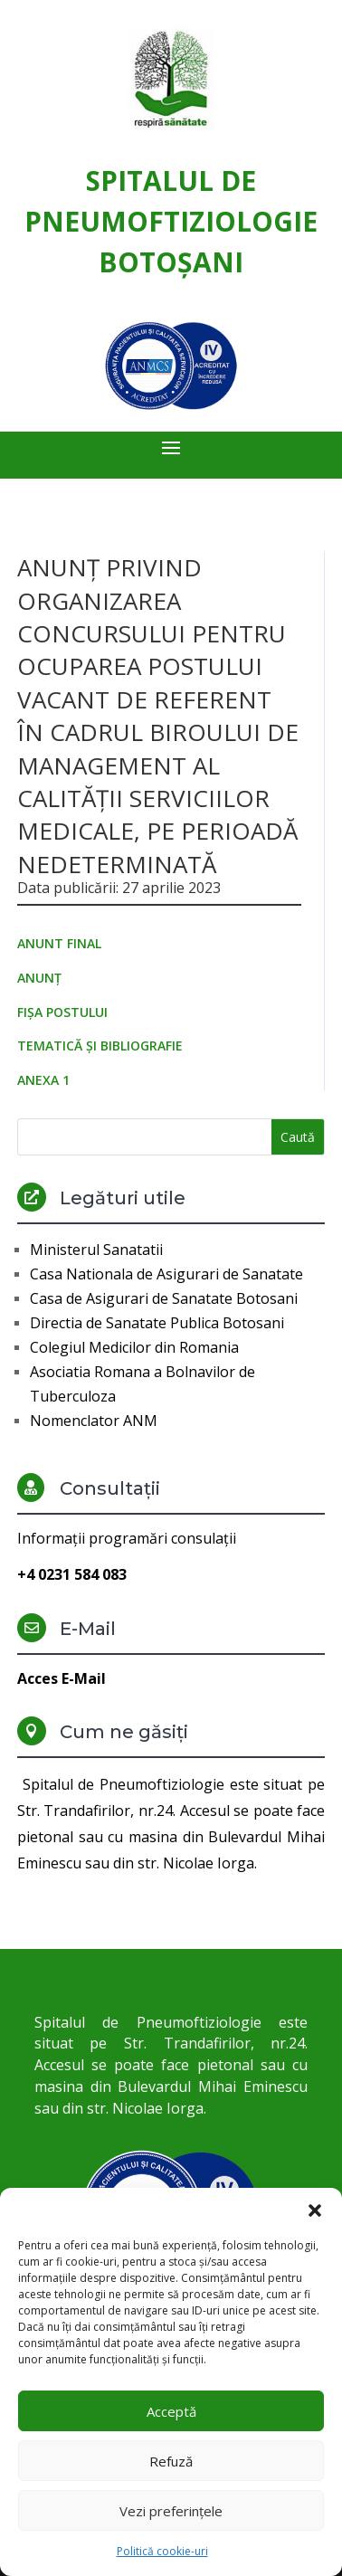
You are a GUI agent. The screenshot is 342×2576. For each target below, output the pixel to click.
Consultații (110, 1488)
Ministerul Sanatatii (96, 1249)
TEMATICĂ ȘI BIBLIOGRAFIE (100, 1045)
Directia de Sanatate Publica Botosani (157, 1323)
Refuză (171, 2461)
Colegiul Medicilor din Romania (134, 1347)
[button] (315, 2210)
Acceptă (171, 2411)
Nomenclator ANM (93, 1421)
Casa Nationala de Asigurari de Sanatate (166, 1274)
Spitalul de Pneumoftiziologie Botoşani (171, 221)
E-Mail (88, 1629)
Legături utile (122, 1198)
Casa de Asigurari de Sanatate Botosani (164, 1298)
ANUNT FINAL (59, 943)
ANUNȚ (39, 977)
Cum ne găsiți (124, 1732)
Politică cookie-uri (162, 2551)
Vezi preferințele (171, 2511)
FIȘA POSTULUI (62, 1012)
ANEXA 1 (43, 1079)
